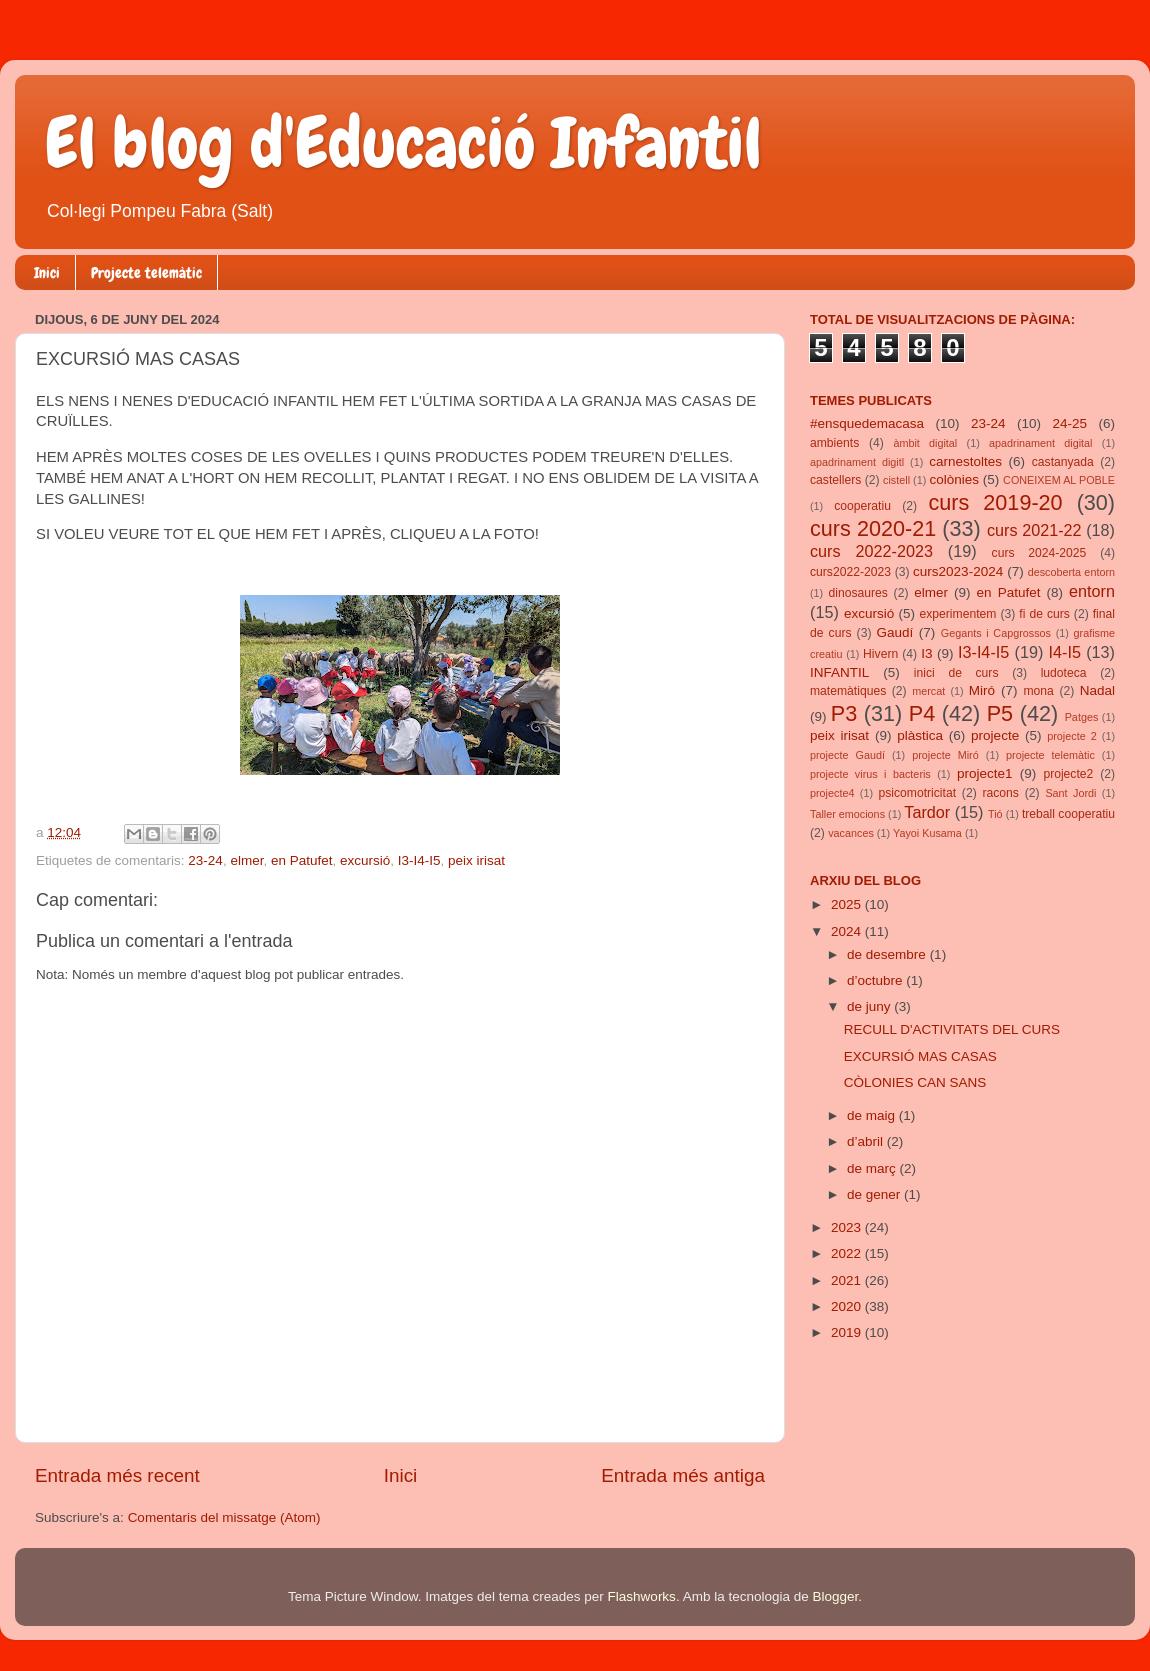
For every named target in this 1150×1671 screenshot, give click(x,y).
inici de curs (956, 673)
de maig (873, 1115)
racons (1001, 793)
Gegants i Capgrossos (996, 633)
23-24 (205, 860)
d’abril (867, 1141)
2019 (848, 1332)
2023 (848, 1227)
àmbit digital (925, 443)
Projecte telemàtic (146, 273)
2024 (848, 931)
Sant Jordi (1070, 793)
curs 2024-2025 (1039, 553)
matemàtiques (848, 691)
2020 (848, 1306)
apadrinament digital (1041, 443)
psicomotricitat (917, 793)
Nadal (1097, 690)
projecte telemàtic (1050, 755)
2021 (848, 1280)
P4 (922, 713)
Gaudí (895, 632)
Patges (1082, 717)
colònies (954, 479)
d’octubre (876, 980)
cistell (896, 480)
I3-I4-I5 (419, 860)
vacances (851, 833)
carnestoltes (965, 461)
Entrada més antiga (683, 1475)
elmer (246, 860)
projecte (995, 735)
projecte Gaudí (847, 755)
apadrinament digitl (857, 462)
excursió (365, 860)
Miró (982, 690)
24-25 (1069, 423)
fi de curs (1044, 614)
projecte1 (985, 773)
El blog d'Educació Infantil (403, 143)
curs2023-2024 (958, 571)
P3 (844, 713)
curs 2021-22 (1034, 530)
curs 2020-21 (873, 528)
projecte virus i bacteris (870, 774)
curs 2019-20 (996, 502)
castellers (835, 480)
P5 (1000, 713)
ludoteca (1064, 673)
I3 (926, 653)
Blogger (835, 1596)
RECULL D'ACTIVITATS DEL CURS (952, 1029)
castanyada (1063, 462)
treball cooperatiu (1068, 814)
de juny (870, 1006)
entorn (1092, 591)
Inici (47, 273)
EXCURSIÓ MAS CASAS (920, 1056)
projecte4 (832, 793)
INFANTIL (839, 672)
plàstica (920, 735)
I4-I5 (1065, 652)
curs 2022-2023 (871, 551)
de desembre (888, 954)
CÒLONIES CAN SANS (915, 1082)
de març (873, 1168)
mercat (928, 691)
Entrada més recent (117, 1475)
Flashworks (642, 1596)
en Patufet (302, 860)
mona (1038, 691)
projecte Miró (945, 755)
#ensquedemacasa (867, 423)
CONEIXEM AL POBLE (1059, 480)
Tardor (927, 812)
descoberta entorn (1071, 572)
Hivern (880, 654)
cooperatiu (862, 506)
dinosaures (858, 593)
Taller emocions (847, 814)
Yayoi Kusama (927, 833)
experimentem (958, 614)
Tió (995, 814)
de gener (875, 1194)
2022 (848, 1253)
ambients (834, 443)
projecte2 (1068, 774)
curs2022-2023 (850, 572)
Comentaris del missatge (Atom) (224, 1517)
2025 (848, 904)
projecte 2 (1071, 736)
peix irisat (476, 860)
